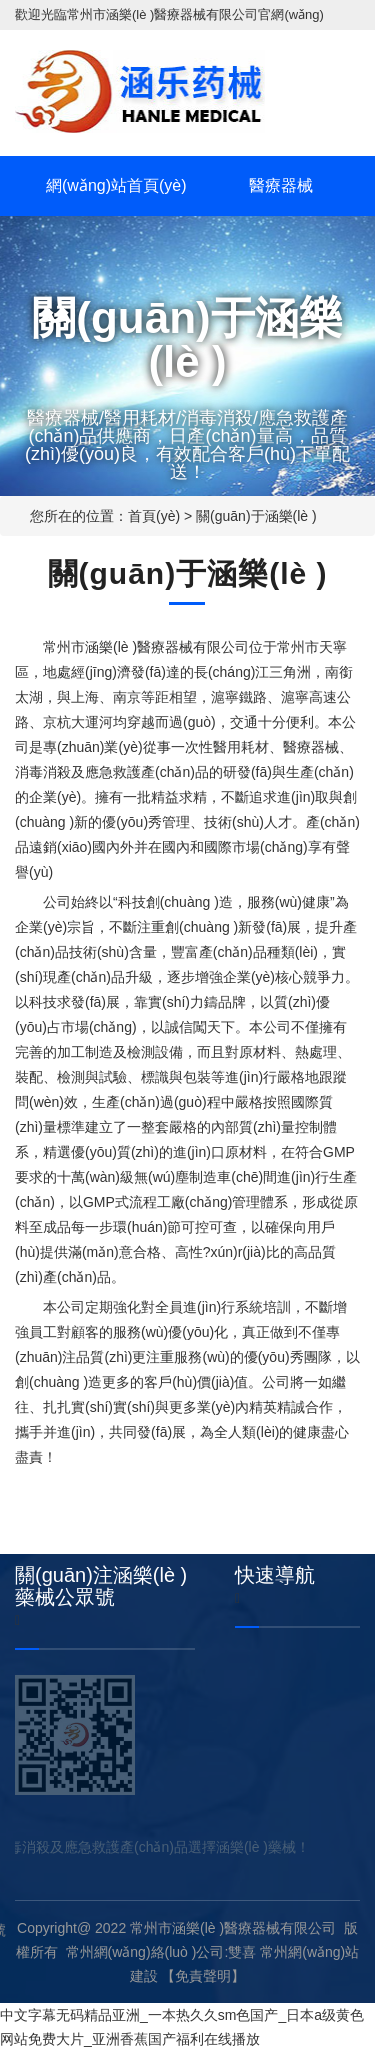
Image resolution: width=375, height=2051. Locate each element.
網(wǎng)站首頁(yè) (116, 185)
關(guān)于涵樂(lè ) (256, 516)
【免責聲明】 (203, 1976)
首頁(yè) (154, 516)
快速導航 (275, 1575)
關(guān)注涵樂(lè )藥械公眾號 (101, 1586)
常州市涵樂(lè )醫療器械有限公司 (162, 14)
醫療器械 (281, 185)
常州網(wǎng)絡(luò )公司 (145, 1952)
